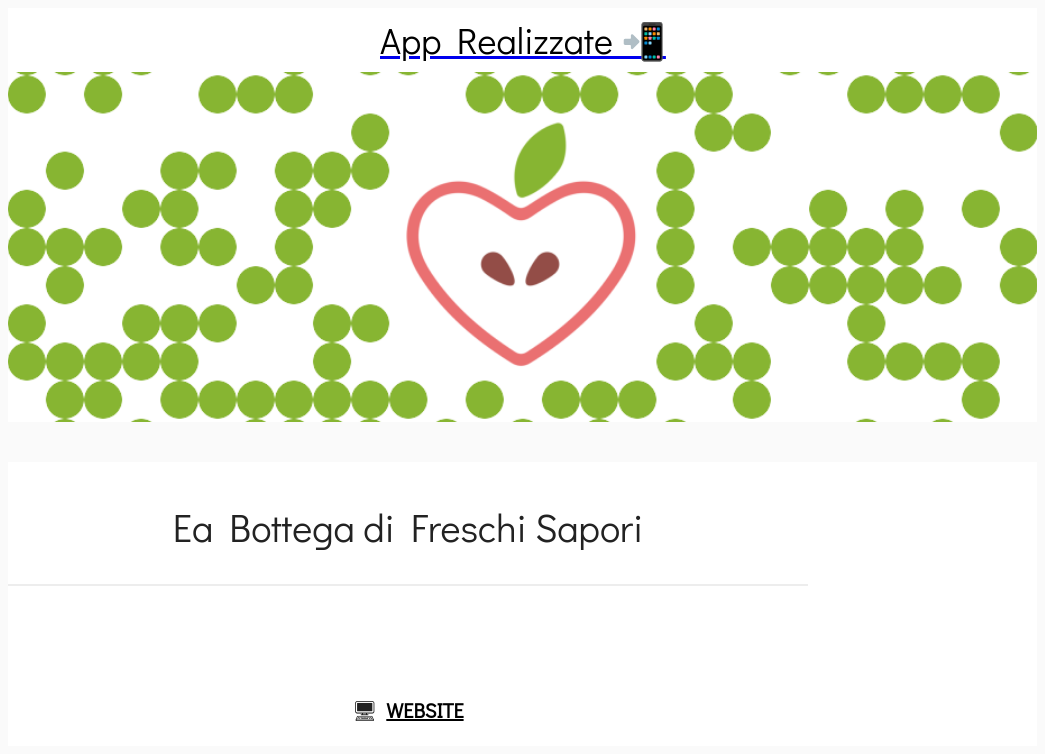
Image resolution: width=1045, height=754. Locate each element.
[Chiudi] (40, 40)
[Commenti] (408, 634)
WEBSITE (424, 710)
